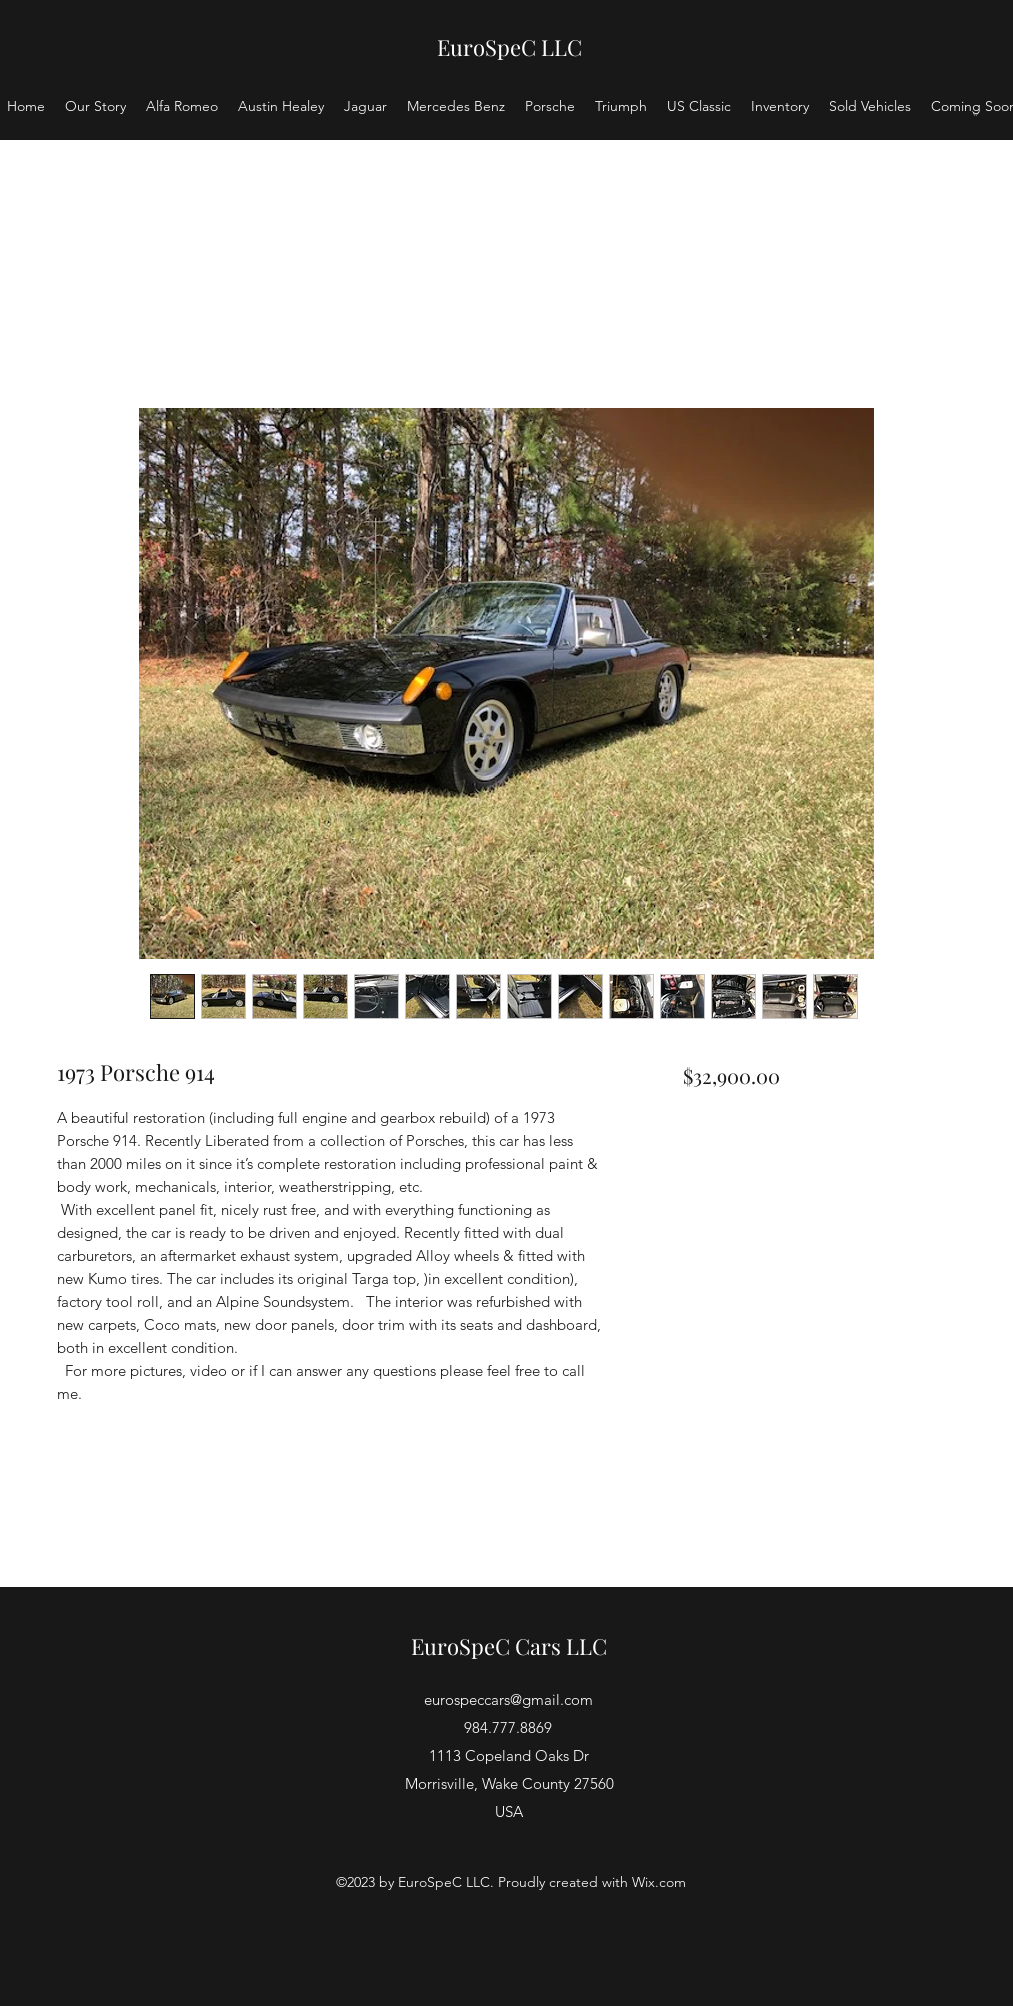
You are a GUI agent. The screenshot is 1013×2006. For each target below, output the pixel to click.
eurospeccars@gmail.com (508, 1699)
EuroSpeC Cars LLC (509, 1646)
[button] (975, 113)
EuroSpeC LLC (509, 47)
